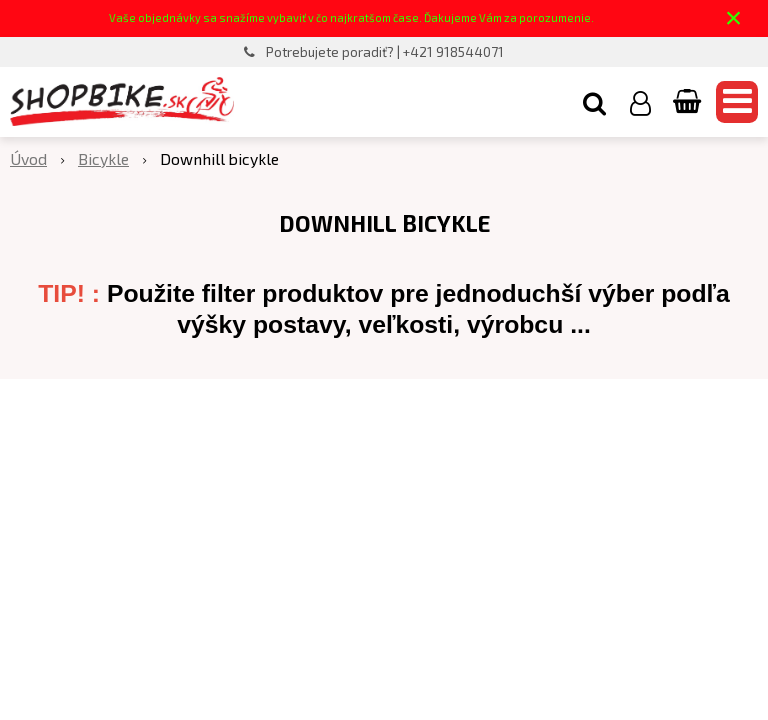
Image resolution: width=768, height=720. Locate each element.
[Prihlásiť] (640, 102)
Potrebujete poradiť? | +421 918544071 (385, 52)
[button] (594, 102)
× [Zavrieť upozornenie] (734, 17)
